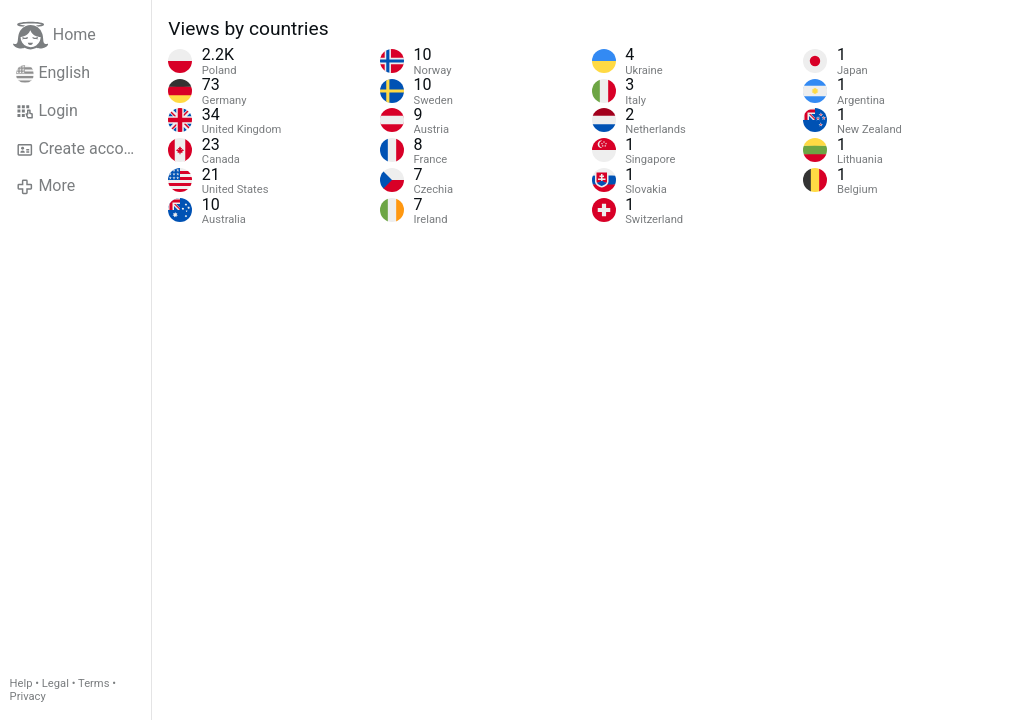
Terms (93, 683)
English (53, 73)
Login (47, 111)
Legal (55, 683)
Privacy (28, 696)
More (45, 186)
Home (54, 35)
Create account (81, 149)
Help (21, 683)
